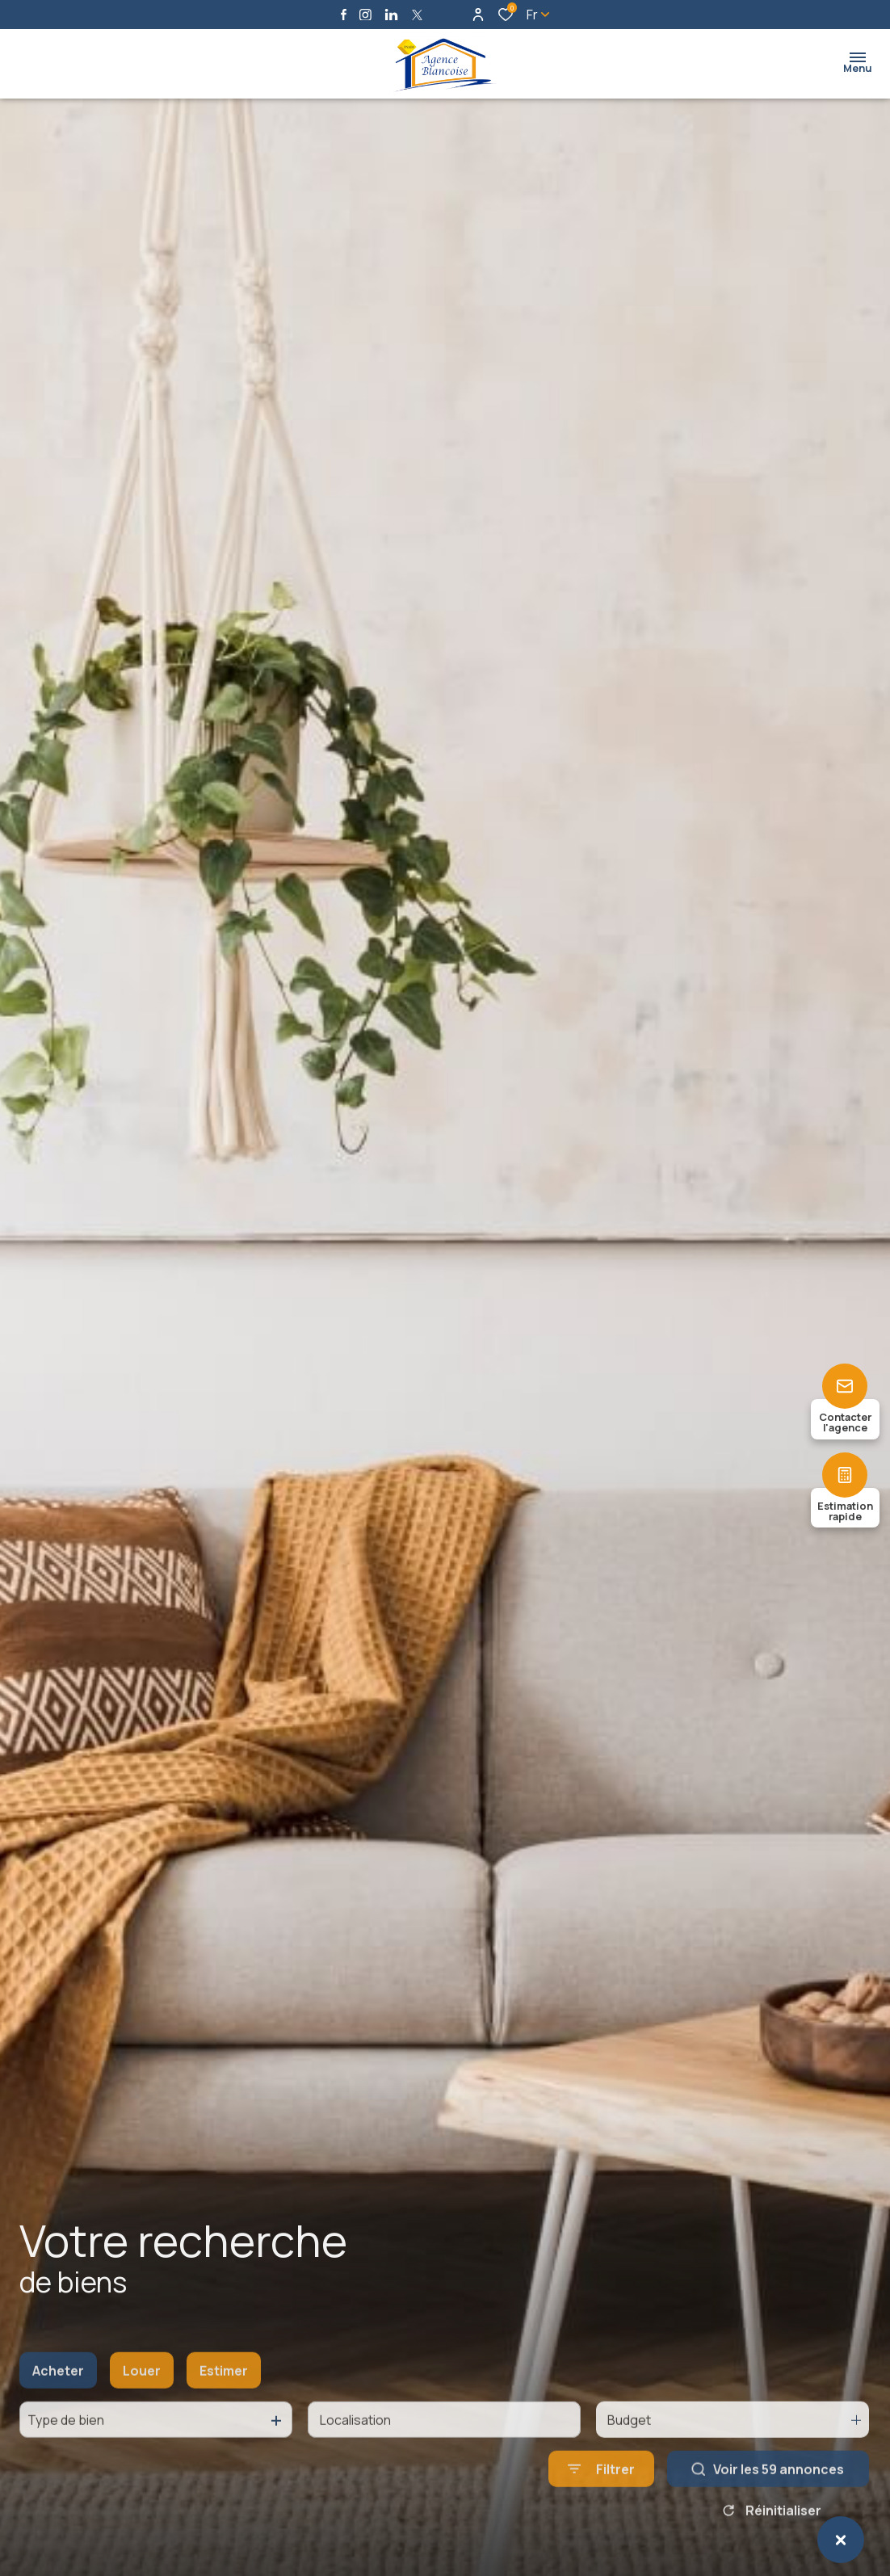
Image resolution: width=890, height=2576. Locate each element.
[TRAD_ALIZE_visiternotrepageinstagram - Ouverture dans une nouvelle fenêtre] (365, 15)
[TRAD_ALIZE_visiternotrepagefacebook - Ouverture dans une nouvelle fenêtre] (343, 14)
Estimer (223, 2392)
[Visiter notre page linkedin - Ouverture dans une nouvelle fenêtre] (391, 15)
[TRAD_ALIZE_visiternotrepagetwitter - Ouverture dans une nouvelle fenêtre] (417, 15)
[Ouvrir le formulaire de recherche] (601, 2490)
